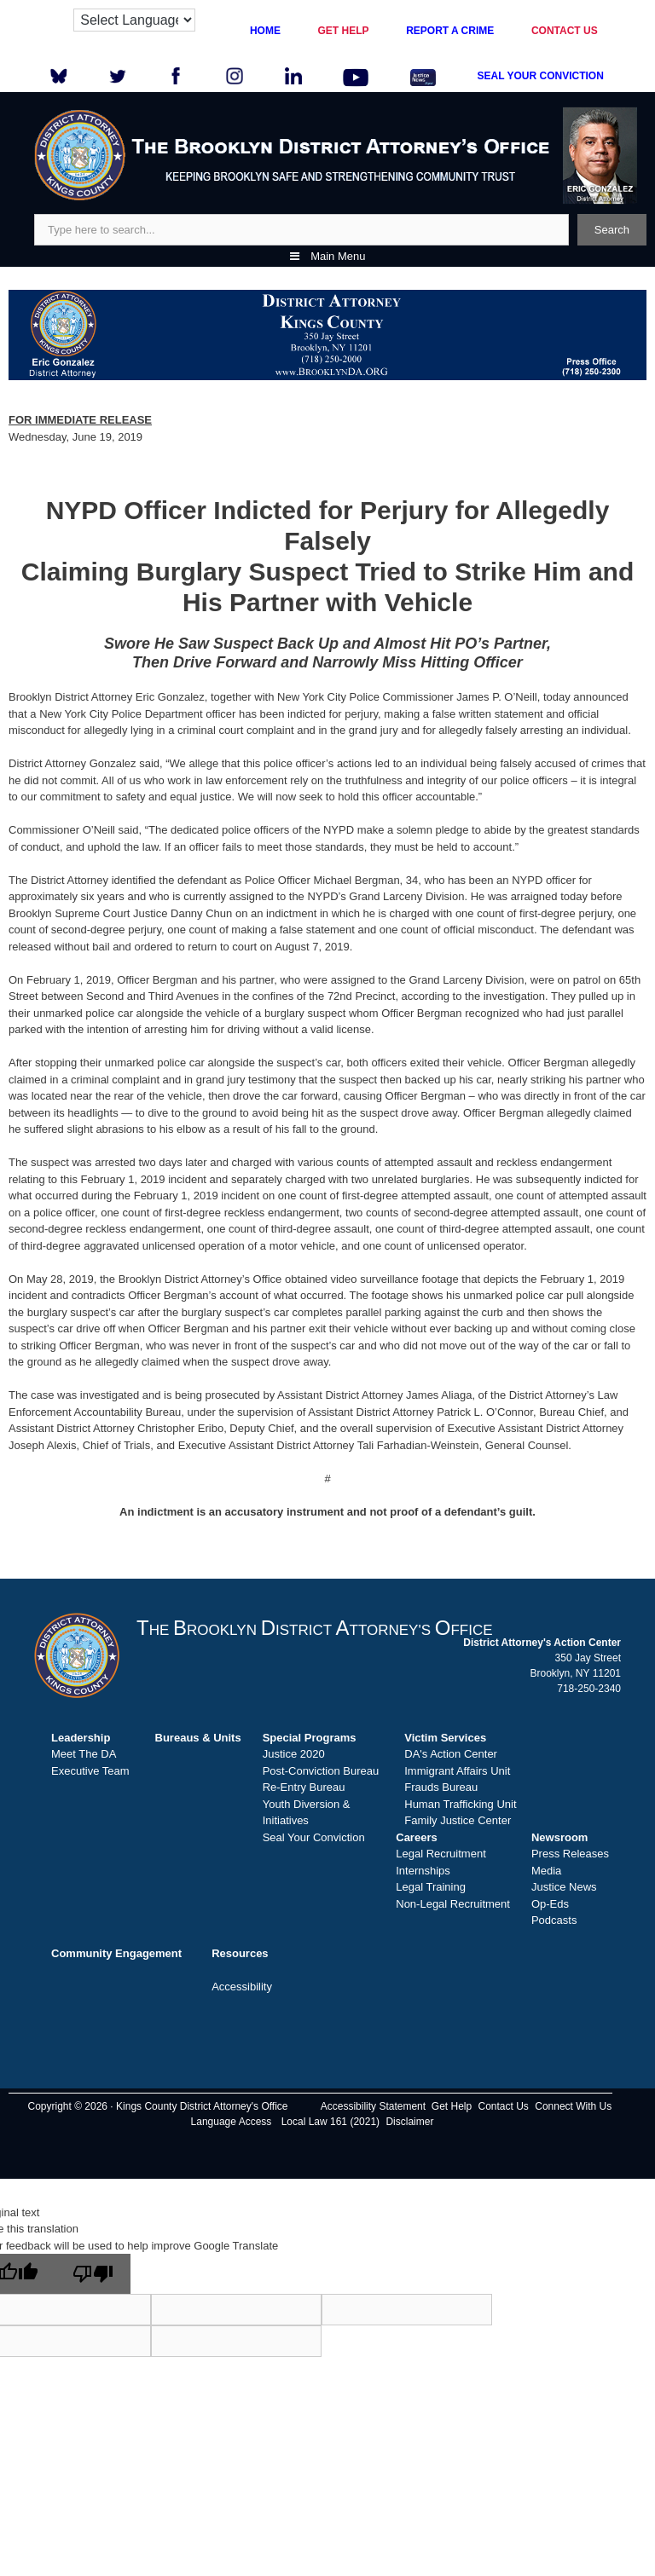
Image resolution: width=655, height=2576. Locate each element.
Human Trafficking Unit (460, 1804)
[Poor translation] (92, 2274)
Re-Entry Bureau (304, 1787)
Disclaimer (409, 2122)
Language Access (231, 2122)
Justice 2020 (294, 1753)
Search (611, 229)
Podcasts (554, 1920)
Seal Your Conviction (314, 1837)
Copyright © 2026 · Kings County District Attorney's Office (157, 2106)
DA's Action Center (450, 1753)
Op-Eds (550, 1903)
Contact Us (503, 2106)
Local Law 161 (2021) (330, 2122)
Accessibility (242, 1986)
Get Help (452, 2106)
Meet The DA (83, 1753)
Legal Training (431, 1886)
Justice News (564, 1886)
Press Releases (570, 1853)
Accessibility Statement (373, 2106)
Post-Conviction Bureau (321, 1771)
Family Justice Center (457, 1820)
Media (546, 1870)
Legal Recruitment (441, 1853)
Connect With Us (573, 2106)
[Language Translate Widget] (134, 20)
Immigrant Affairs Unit (457, 1771)
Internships (423, 1870)
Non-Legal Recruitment (453, 1903)
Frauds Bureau (441, 1787)
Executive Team (90, 1771)
